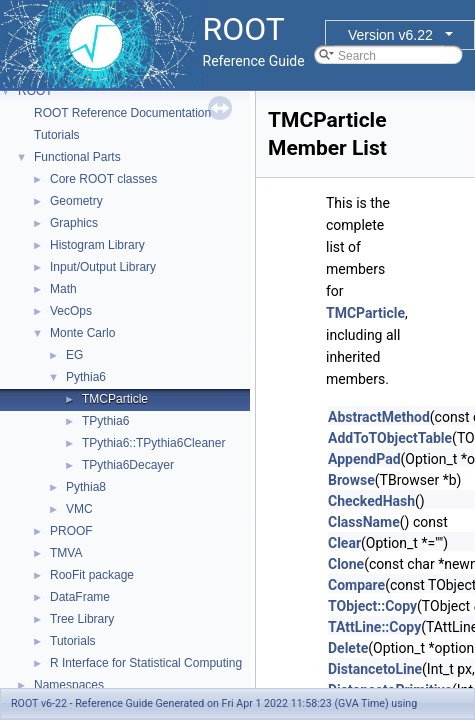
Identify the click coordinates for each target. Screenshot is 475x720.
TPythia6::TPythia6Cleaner (153, 443)
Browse (351, 480)
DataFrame (80, 597)
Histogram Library (97, 245)
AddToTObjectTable (390, 438)
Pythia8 (86, 487)
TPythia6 (105, 421)
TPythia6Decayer (128, 465)
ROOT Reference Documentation (122, 113)
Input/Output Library (103, 267)
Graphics (74, 223)
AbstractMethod (379, 417)
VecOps (71, 311)
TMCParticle (115, 399)
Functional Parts (77, 157)
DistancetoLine (375, 669)
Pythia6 (86, 377)
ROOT (35, 91)
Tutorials (57, 135)
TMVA (66, 553)
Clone (346, 564)
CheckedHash (371, 501)
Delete (348, 648)
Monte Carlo (82, 333)
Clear (344, 543)
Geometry (76, 201)
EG (74, 355)
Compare (356, 585)
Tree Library (82, 619)
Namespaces (69, 685)
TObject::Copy (372, 606)
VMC (79, 509)
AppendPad (364, 459)
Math (63, 289)
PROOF (71, 531)
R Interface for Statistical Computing (146, 663)
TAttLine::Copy (374, 627)
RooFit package (92, 575)
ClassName (364, 522)
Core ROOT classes (103, 179)
